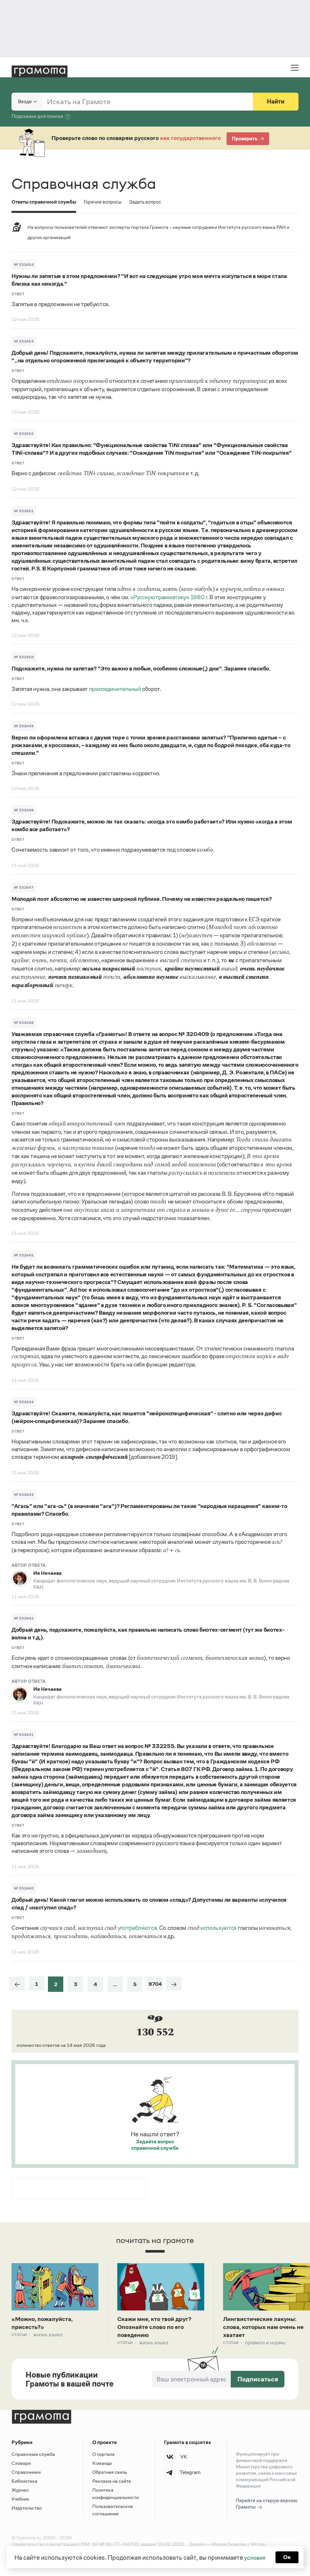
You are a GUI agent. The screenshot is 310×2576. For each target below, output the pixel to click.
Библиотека (24, 2483)
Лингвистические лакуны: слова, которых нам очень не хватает (263, 2328)
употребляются (137, 1928)
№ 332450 (24, 657)
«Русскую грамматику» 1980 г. (169, 597)
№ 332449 (24, 726)
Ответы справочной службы (45, 202)
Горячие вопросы (106, 202)
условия (254, 2556)
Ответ (18, 294)
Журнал (20, 2492)
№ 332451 (23, 511)
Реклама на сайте (111, 2483)
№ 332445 (24, 1255)
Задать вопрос (151, 202)
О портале (103, 2456)
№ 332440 (24, 1888)
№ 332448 (24, 810)
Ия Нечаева (47, 1573)
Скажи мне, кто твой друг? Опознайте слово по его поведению (157, 2328)
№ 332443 (24, 1495)
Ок (288, 2556)
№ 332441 (23, 1735)
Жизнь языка (47, 2336)
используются (218, 1928)
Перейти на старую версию (267, 2506)
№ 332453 (24, 341)
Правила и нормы (265, 2344)
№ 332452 (24, 434)
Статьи (19, 2336)
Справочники (26, 2474)
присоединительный (115, 689)
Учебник (20, 2500)
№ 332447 (24, 887)
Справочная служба (33, 2456)
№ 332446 (24, 1023)
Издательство (27, 2509)
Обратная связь (109, 2474)
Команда (102, 2465)
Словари (21, 2465)
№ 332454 (24, 265)
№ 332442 (24, 1618)
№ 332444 (24, 1402)
